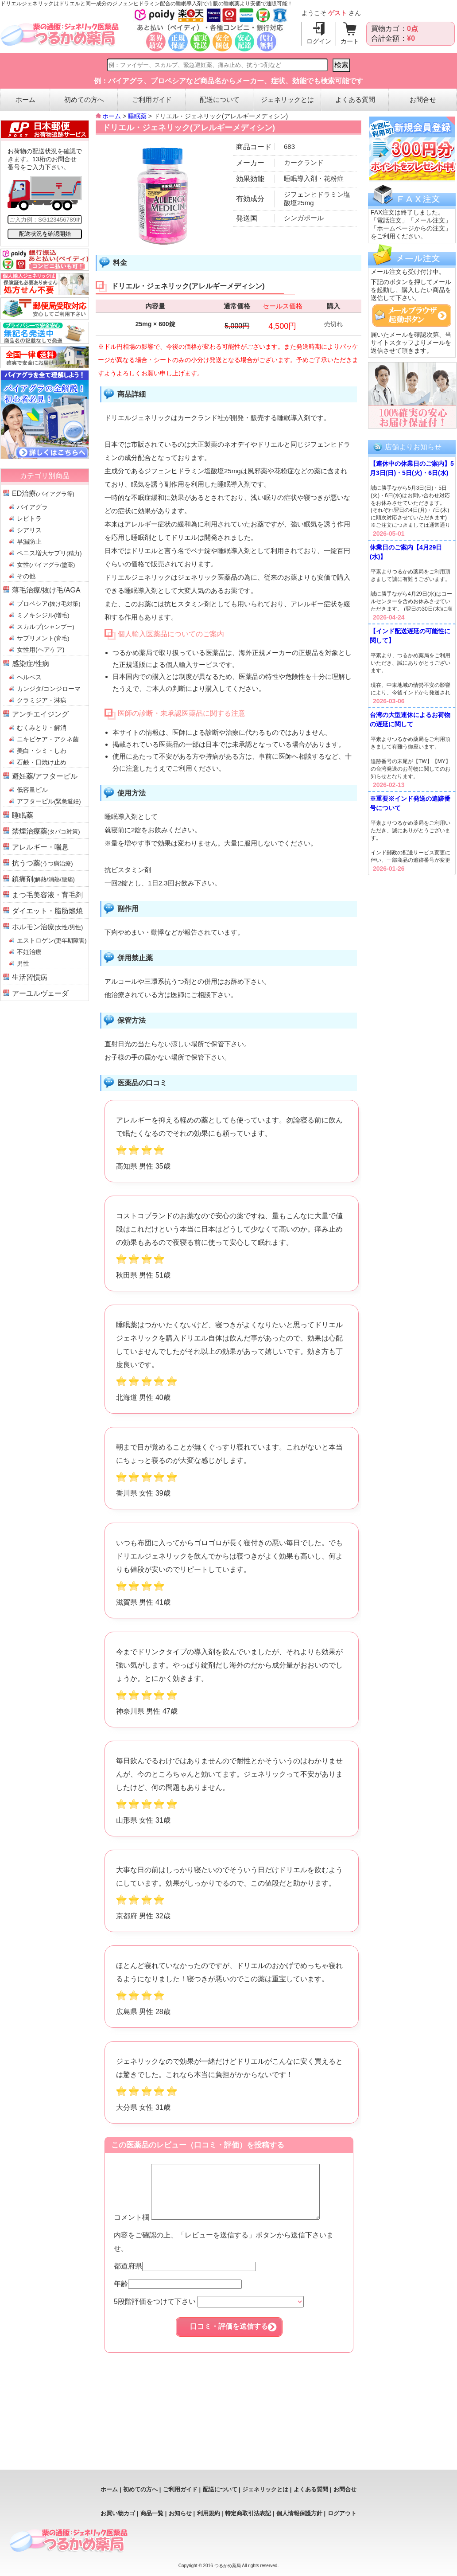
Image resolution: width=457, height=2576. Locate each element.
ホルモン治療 (47, 927)
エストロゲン (52, 940)
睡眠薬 (22, 815)
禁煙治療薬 (46, 831)
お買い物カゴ (118, 2513)
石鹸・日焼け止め (41, 762)
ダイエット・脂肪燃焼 (47, 911)
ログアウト (342, 2513)
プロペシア (49, 603)
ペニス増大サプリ (49, 553)
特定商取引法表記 (248, 2513)
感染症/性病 (30, 663)
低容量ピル (32, 789)
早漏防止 (29, 541)
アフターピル (49, 801)
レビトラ (29, 518)
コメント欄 (227, 2228)
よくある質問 (355, 99)
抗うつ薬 (42, 863)
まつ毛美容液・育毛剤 (47, 895)
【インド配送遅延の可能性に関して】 (410, 635)
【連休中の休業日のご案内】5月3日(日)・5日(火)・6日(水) (412, 468)
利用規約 (208, 2513)
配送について (220, 99)
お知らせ (180, 2513)
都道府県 (185, 2276)
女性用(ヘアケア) (40, 649)
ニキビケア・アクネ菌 (48, 739)
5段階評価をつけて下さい (209, 2312)
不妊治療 (29, 951)
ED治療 (43, 493)
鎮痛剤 (43, 879)
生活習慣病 (29, 977)
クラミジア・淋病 (41, 700)
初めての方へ (84, 99)
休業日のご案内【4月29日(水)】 (406, 552)
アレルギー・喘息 (40, 847)
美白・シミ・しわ (41, 750)
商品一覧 (151, 2513)
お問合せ (423, 99)
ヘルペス (29, 677)
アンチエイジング (40, 714)
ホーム (25, 99)
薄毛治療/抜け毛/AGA (46, 590)
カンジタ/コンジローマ (49, 688)
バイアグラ (32, 507)
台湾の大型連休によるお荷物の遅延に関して (410, 719)
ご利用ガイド (152, 99)
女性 (46, 564)
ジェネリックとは (287, 99)
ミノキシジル (43, 615)
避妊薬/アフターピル (44, 776)
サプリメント (43, 638)
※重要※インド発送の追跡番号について (410, 803)
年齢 (178, 2294)
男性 (23, 963)
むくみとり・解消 (41, 727)
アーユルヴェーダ (40, 993)
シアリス (29, 530)
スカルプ (45, 626)
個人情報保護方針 (299, 2513)
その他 (26, 576)
